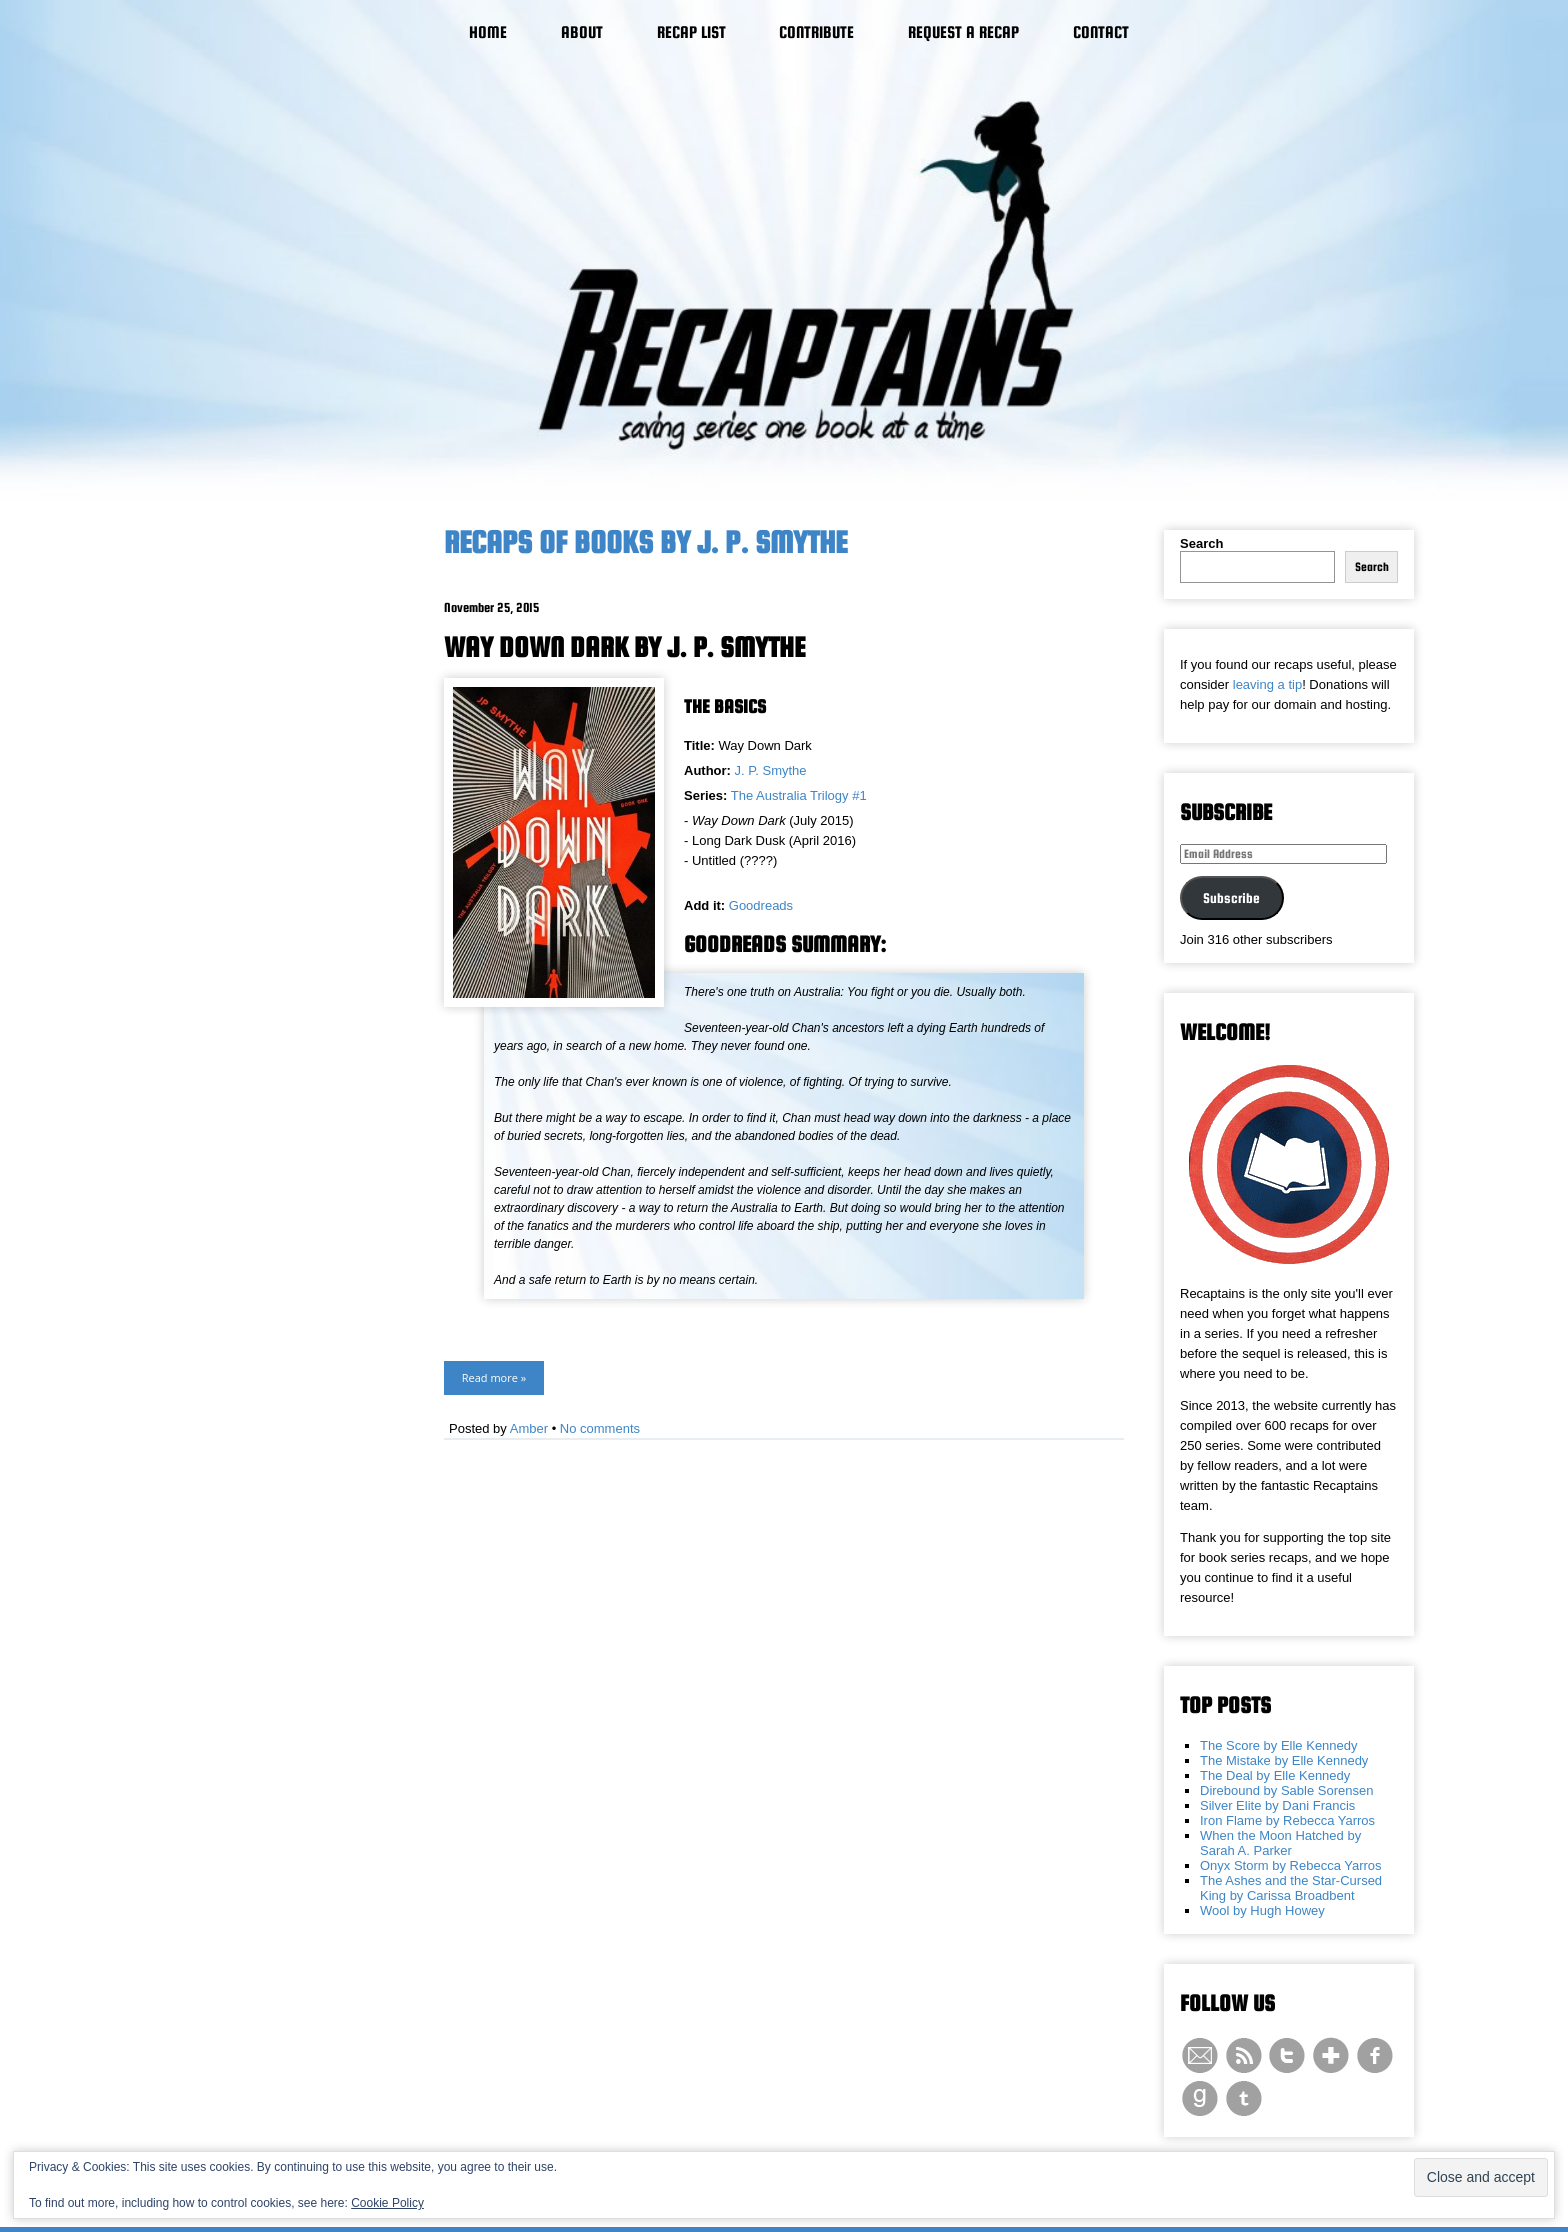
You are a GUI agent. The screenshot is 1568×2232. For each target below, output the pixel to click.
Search (1201, 543)
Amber (529, 1428)
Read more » (494, 1377)
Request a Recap (963, 32)
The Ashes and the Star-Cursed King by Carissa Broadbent (1291, 1888)
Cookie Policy (387, 2203)
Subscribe (1231, 898)
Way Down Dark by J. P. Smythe (624, 647)
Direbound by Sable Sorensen (1286, 1790)
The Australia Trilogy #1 (799, 795)
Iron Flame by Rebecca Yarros (1287, 1820)
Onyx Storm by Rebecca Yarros (1291, 1865)
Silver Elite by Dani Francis (1277, 1805)
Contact (1101, 32)
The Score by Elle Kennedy (1279, 1745)
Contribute (816, 32)
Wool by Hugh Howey (1262, 1910)
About (582, 32)
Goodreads (761, 905)
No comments (600, 1428)
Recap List (691, 32)
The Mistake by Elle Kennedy (1284, 1760)
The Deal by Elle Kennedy (1275, 1775)
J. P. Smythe (771, 770)
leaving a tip (1267, 684)
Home (488, 32)
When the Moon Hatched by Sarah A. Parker (1280, 1843)
